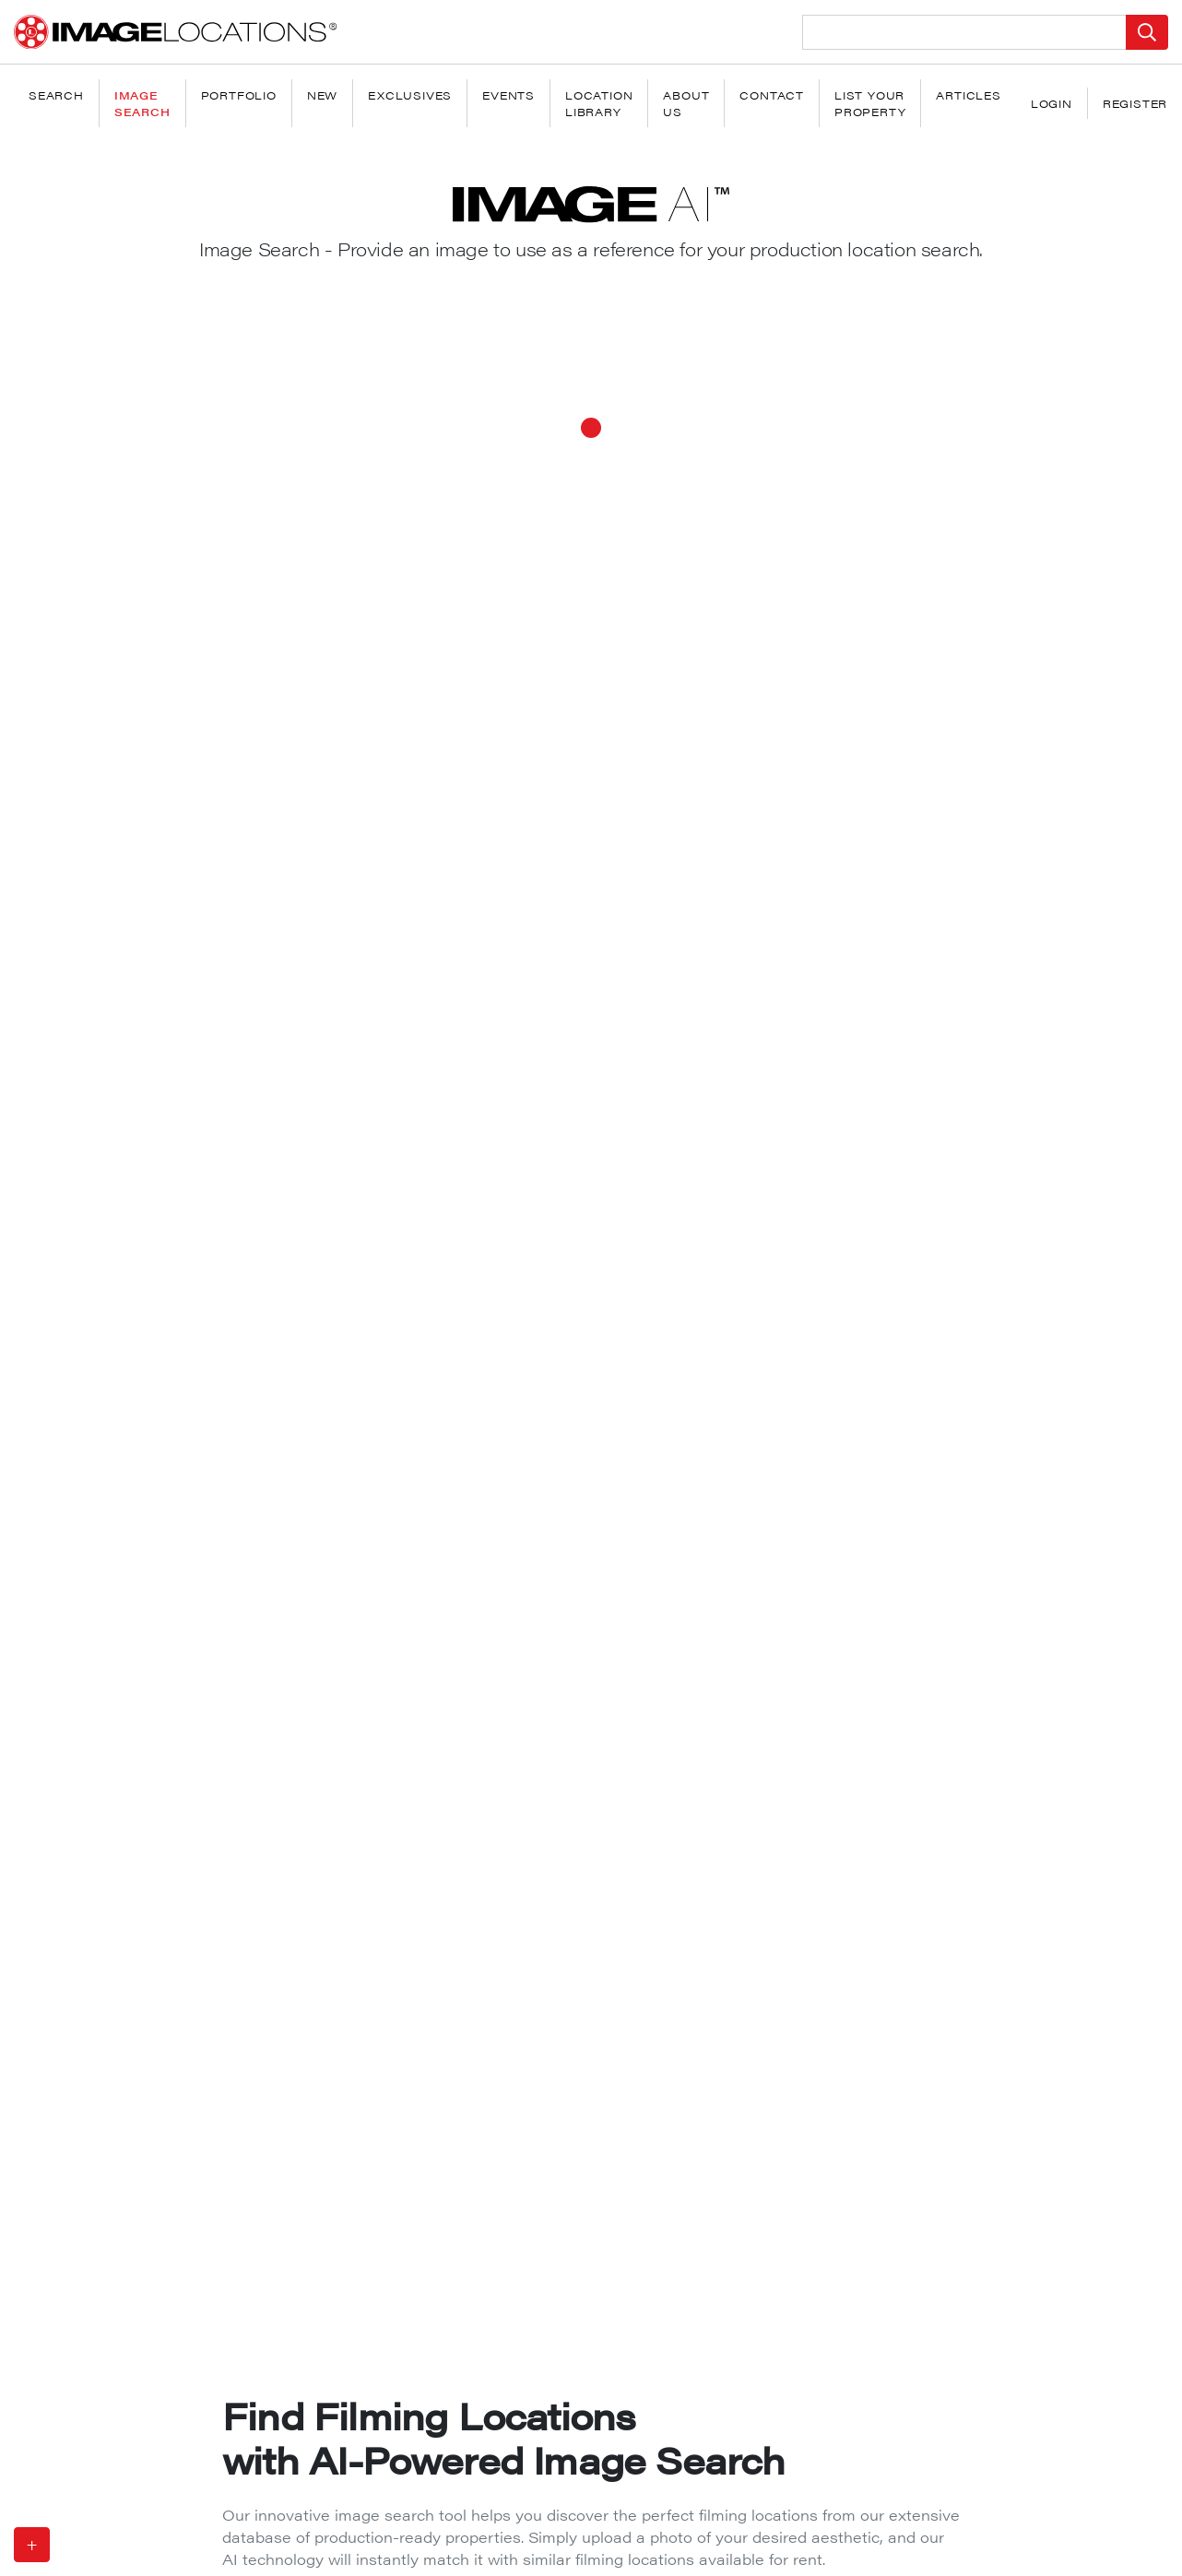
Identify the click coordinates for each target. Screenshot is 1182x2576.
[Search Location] (964, 32)
